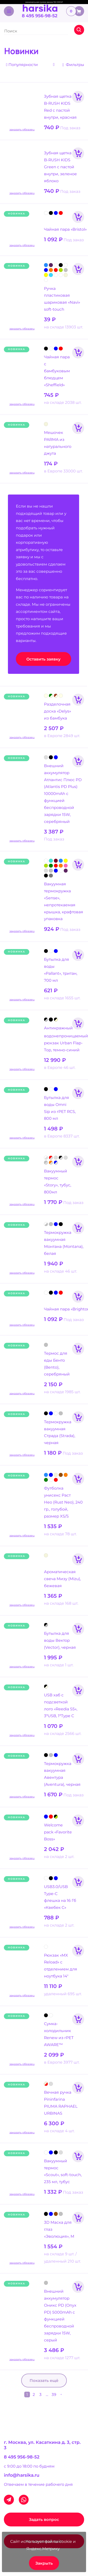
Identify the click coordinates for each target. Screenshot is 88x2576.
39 (54, 2394)
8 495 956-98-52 (39, 15)
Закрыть (44, 2563)
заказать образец (22, 129)
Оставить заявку (43, 659)
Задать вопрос (44, 2519)
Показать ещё (44, 2380)
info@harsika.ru (21, 2475)
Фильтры (73, 64)
